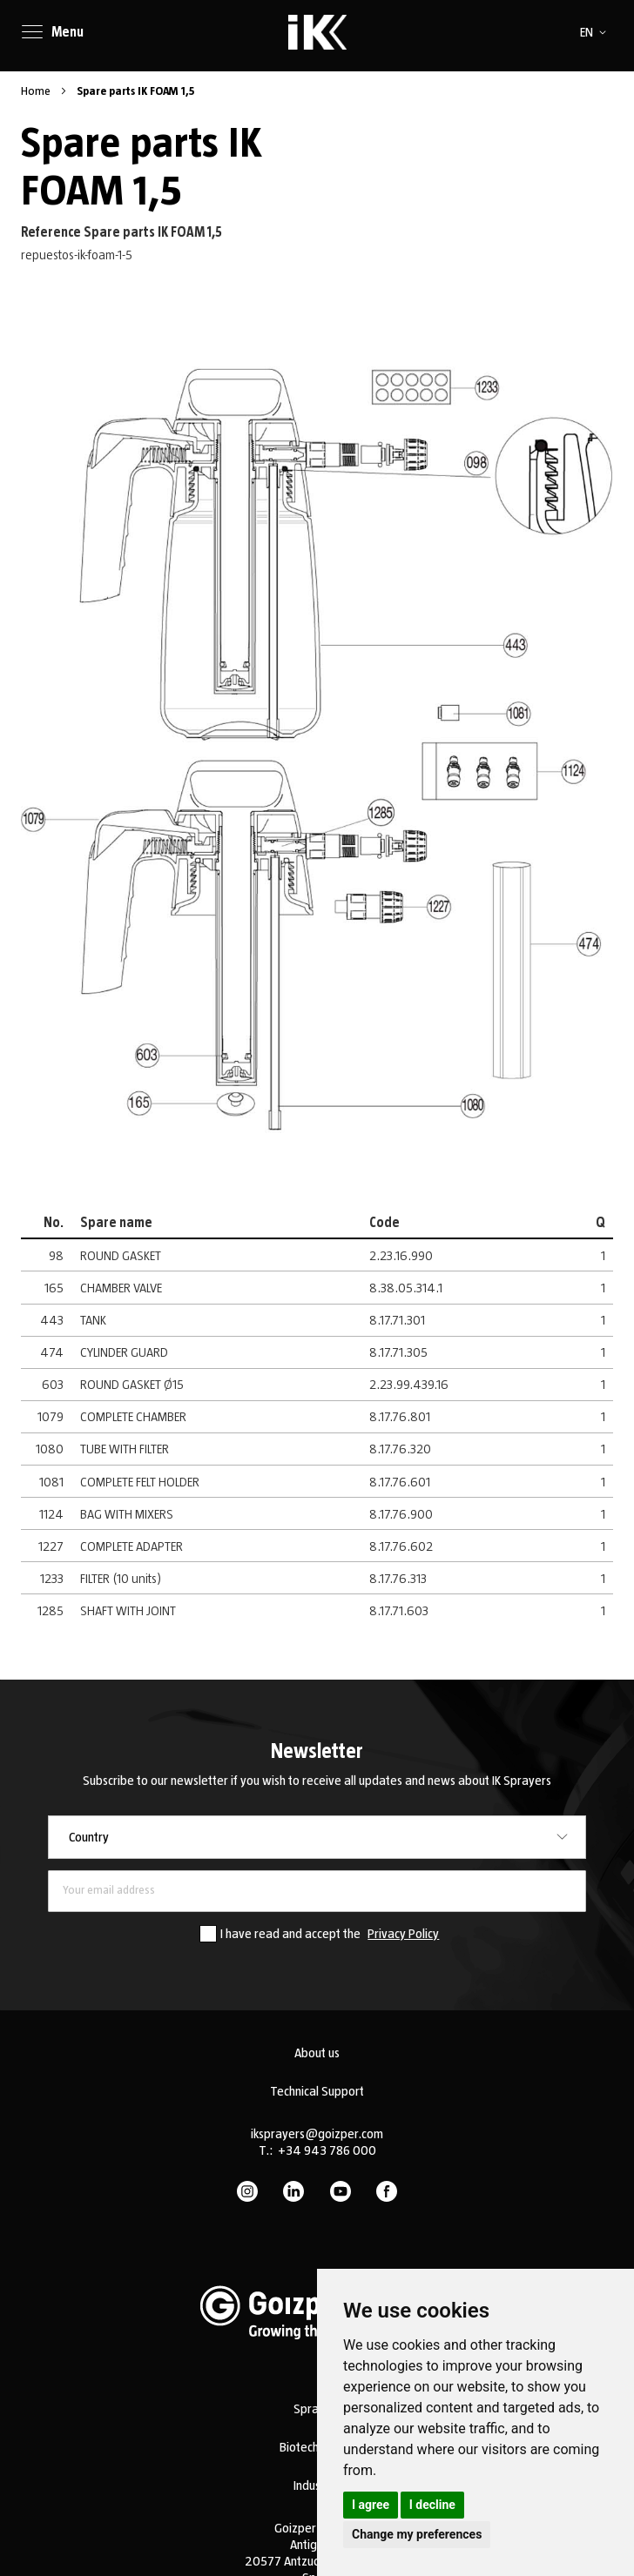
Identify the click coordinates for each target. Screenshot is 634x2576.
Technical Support (317, 2091)
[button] (596, 32)
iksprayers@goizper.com (317, 2134)
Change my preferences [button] (417, 2534)
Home (37, 91)
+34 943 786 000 (327, 2150)
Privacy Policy (403, 1934)
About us (317, 2053)
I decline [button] (432, 2505)
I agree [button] (370, 2505)
